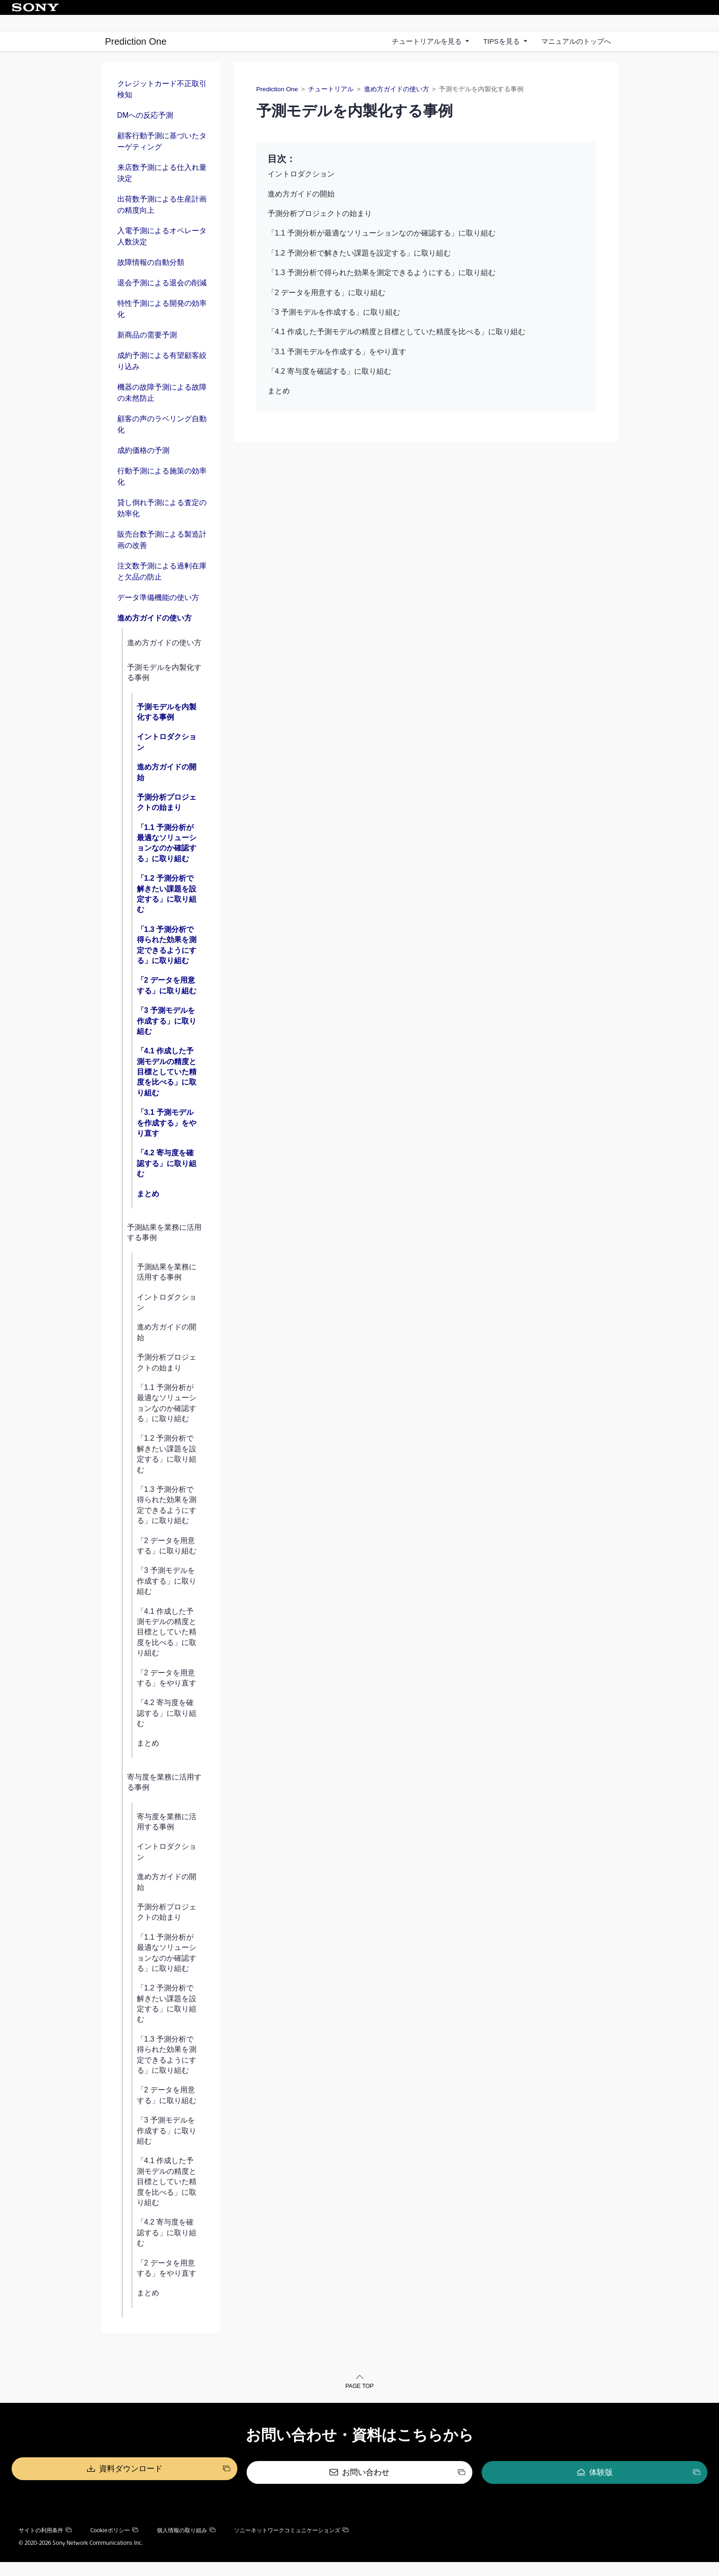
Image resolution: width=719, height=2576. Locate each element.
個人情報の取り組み (186, 2544)
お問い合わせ (366, 2487)
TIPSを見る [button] (502, 41)
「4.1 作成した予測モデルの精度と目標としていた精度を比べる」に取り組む (166, 1088)
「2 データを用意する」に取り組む (166, 1002)
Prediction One (136, 41)
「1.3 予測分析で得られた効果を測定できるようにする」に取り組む (166, 961)
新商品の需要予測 (147, 352)
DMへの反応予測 (145, 132)
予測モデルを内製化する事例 (164, 689)
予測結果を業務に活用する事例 (164, 1249)
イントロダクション (166, 758)
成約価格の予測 (143, 468)
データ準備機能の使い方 (158, 615)
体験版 (504, 2487)
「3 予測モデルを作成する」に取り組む (166, 1037)
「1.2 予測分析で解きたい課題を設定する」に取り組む (166, 910)
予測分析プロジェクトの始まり (166, 819)
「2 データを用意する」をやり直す (166, 1695)
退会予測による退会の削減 (162, 300)
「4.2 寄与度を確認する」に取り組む (166, 1180)
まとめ (148, 1210)
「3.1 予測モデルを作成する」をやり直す (166, 1139)
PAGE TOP (359, 2404)
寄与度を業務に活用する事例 (164, 1799)
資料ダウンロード (228, 2487)
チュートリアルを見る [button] (428, 41)
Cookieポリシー (114, 2544)
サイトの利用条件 (45, 2544)
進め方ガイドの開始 (166, 789)
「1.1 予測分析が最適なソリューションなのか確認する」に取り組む (166, 859)
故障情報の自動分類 (150, 279)
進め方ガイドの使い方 (154, 635)
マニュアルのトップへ (576, 41)
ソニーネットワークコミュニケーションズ (291, 2544)
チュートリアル (331, 106)
